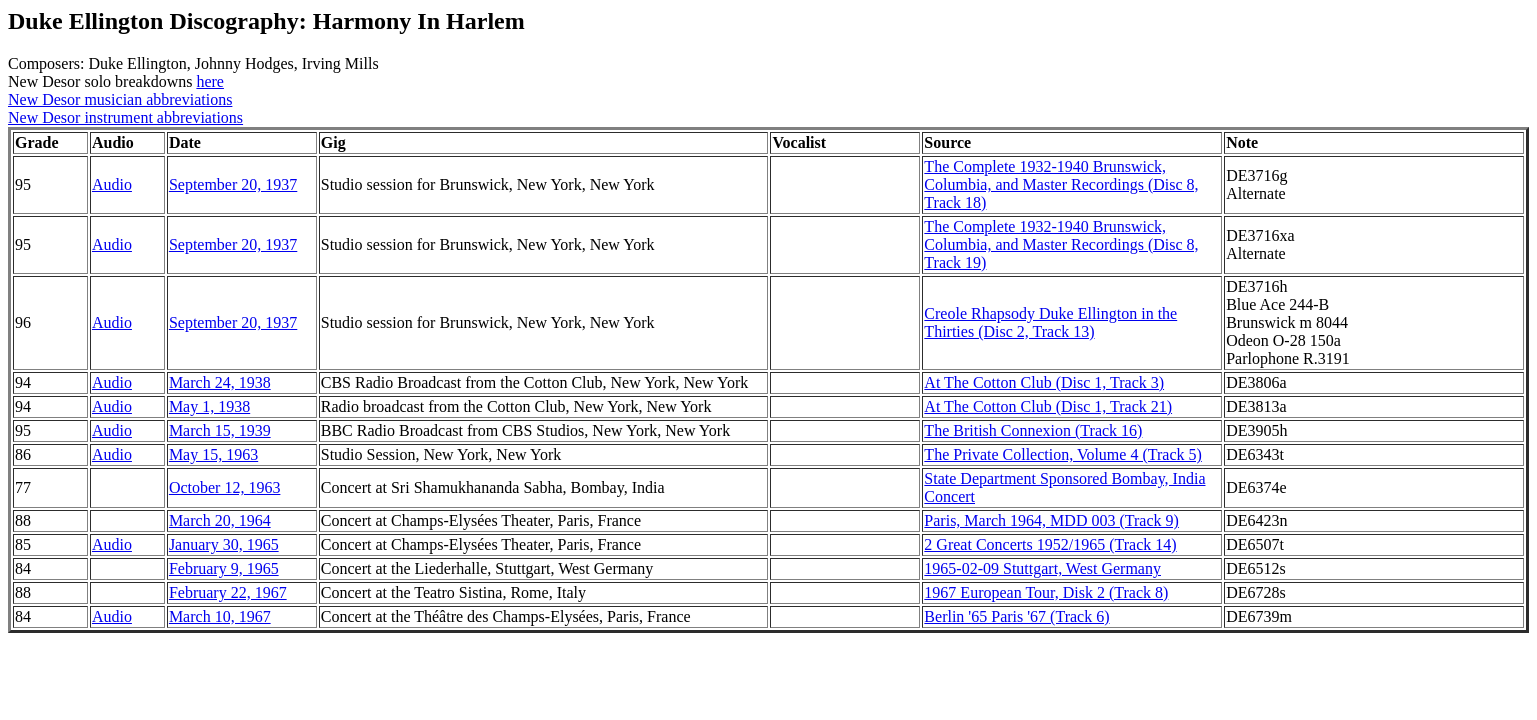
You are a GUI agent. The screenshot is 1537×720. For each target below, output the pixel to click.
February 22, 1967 (228, 592)
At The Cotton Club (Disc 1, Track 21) (1048, 406)
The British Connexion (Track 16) (1033, 430)
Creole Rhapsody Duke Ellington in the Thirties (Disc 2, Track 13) (1050, 322)
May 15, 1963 (213, 454)
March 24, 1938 (220, 382)
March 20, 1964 (220, 520)
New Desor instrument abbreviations (125, 117)
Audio (112, 184)
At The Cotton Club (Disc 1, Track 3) (1044, 382)
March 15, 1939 (220, 430)
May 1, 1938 (209, 406)
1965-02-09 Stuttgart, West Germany (1042, 568)
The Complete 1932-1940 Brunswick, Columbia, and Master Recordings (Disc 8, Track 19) (1061, 244)
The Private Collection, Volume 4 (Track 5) (1062, 454)
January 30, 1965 (224, 544)
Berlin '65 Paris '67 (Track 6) (1016, 616)
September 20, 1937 (233, 184)
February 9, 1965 (224, 568)
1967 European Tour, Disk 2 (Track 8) (1046, 592)
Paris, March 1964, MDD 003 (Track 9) (1051, 520)
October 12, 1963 (225, 487)
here (210, 81)
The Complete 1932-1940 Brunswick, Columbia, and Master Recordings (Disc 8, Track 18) (1061, 184)
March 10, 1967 (220, 616)
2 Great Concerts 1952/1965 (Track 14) (1050, 544)
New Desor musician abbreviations (120, 99)
